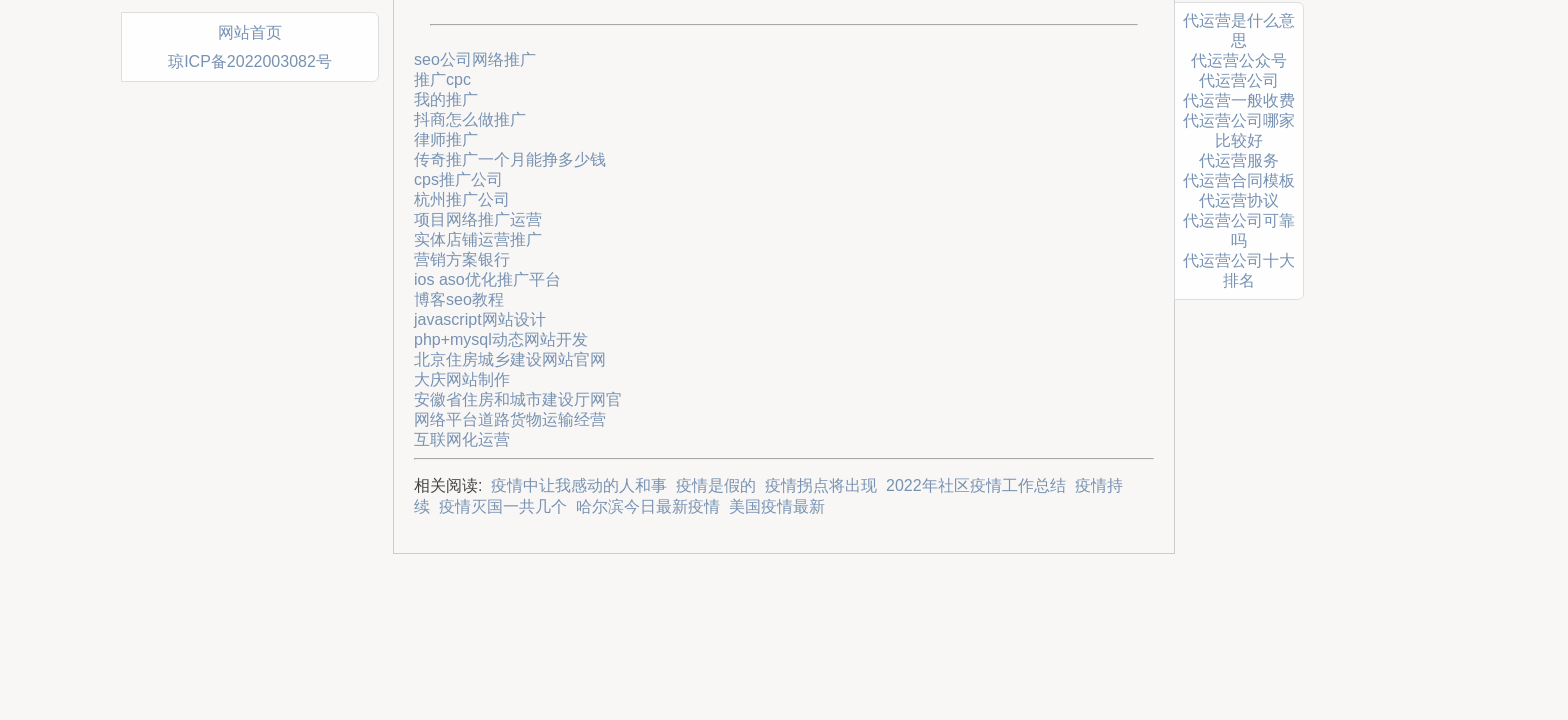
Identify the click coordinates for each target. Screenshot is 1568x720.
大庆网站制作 (462, 379)
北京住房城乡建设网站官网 (510, 359)
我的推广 (446, 99)
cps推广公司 (458, 179)
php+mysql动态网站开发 (501, 339)
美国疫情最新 (777, 506)
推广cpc (442, 79)
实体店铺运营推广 (478, 239)
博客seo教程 (459, 299)
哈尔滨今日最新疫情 (648, 506)
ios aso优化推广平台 (487, 279)
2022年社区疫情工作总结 (976, 485)
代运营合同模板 (1239, 180)
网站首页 (250, 32)
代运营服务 (1239, 160)
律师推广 (446, 139)
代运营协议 (1239, 200)
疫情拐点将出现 (821, 485)
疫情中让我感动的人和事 (579, 485)
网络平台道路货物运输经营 (510, 419)
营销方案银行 (462, 259)
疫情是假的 (716, 485)
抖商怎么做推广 (470, 119)
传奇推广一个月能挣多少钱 (510, 159)
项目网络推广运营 (478, 219)
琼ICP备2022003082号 (250, 61)
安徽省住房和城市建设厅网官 (518, 399)
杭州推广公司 (462, 199)
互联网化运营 (462, 439)
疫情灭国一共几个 (503, 506)
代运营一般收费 (1239, 100)
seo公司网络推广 (475, 59)
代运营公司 (1239, 80)
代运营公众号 (1239, 60)
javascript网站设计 (480, 319)
